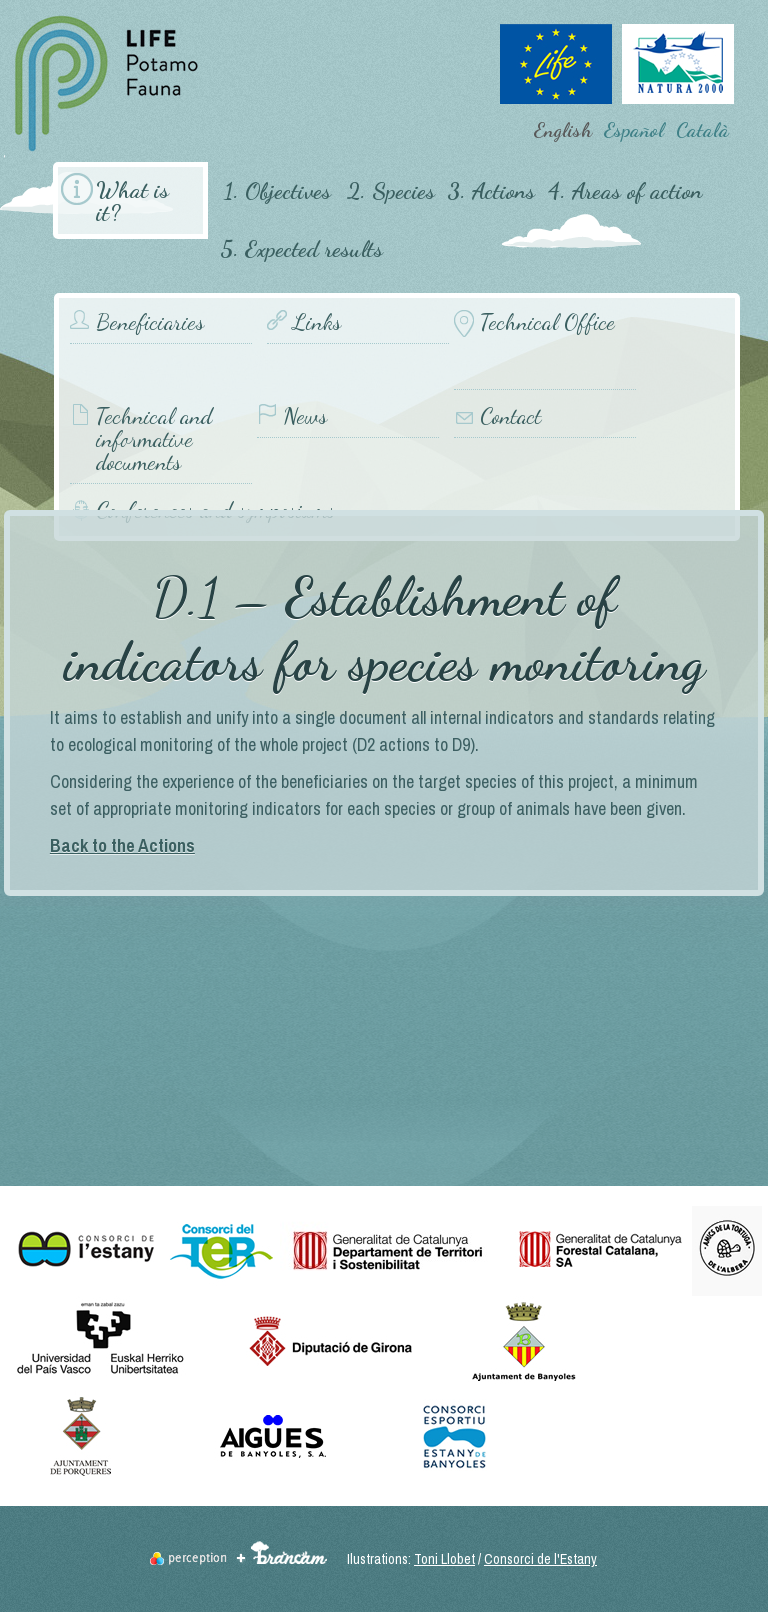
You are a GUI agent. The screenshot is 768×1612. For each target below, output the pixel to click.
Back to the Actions (122, 845)
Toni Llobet (444, 1559)
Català (702, 130)
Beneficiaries (150, 322)
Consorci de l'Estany (540, 1559)
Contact (510, 416)
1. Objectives (277, 190)
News (305, 416)
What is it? (132, 201)
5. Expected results (301, 248)
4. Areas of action (624, 190)
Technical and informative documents (154, 439)
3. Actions (491, 190)
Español (634, 130)
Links (317, 322)
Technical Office (547, 322)
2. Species (391, 190)
